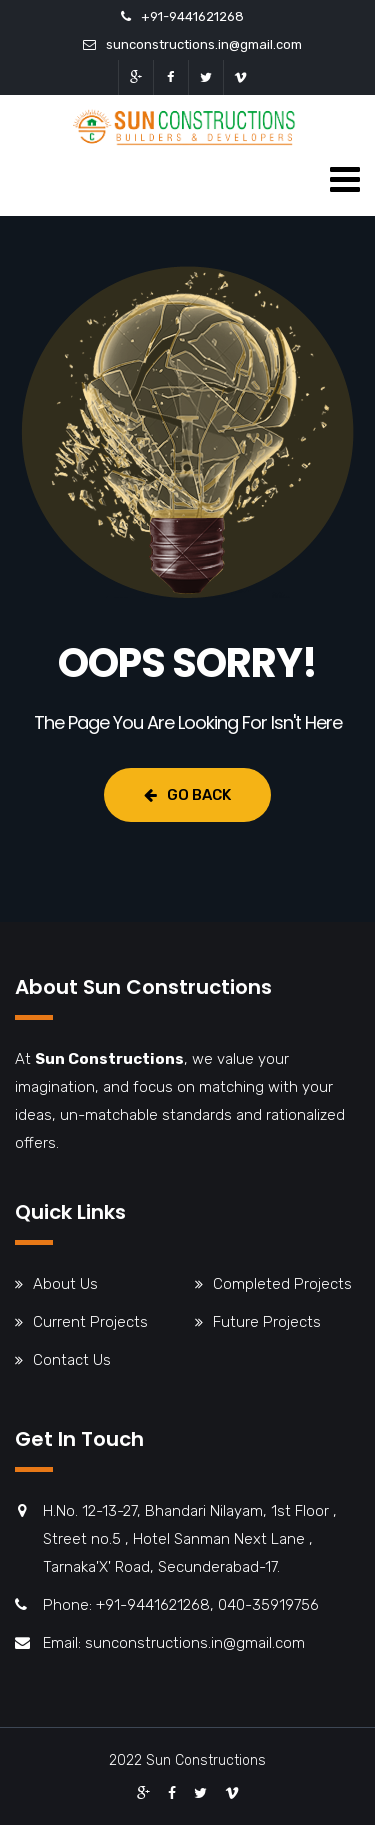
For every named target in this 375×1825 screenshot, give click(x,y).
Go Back (187, 795)
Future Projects (267, 1322)
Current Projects (90, 1322)
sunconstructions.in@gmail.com (204, 44)
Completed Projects (282, 1284)
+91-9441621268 (192, 16)
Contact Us (72, 1360)
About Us (65, 1284)
